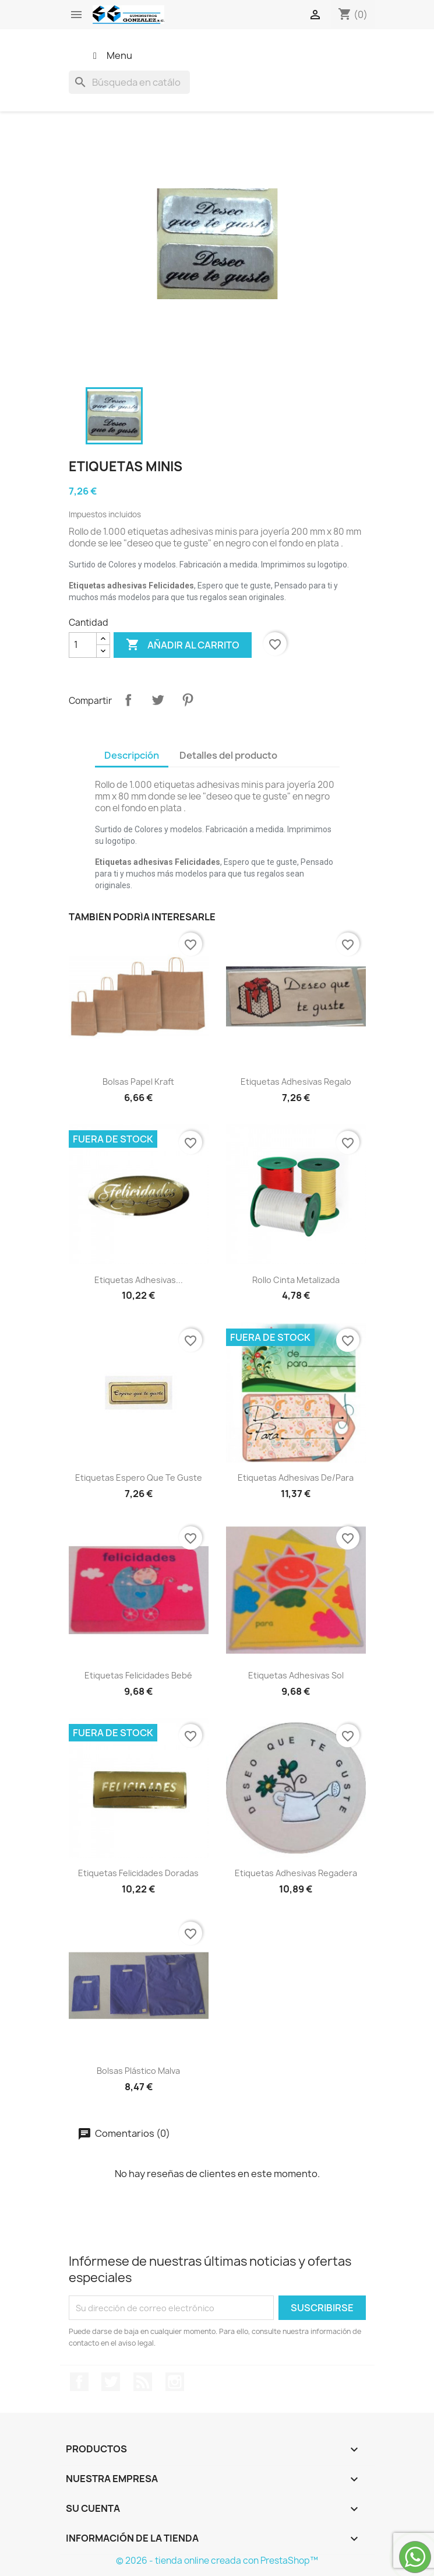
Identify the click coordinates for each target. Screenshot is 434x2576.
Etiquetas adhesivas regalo (296, 1081)
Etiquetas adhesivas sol (296, 1675)
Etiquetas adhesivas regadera (296, 1872)
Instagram (174, 2381)
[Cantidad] (83, 645)
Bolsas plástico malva (138, 2070)
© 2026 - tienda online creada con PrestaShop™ (217, 2560)
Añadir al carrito (182, 645)
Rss (142, 2381)
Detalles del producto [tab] (228, 755)
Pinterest (187, 700)
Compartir (128, 700)
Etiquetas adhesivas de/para (296, 1477)
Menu (110, 55)
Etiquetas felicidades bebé (138, 1675)
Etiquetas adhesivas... (138, 1279)
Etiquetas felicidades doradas (138, 1872)
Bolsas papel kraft (138, 1081)
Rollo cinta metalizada (296, 1279)
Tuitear (158, 700)
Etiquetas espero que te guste (138, 1477)
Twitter (110, 2381)
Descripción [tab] (131, 755)
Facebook (79, 2381)
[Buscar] (129, 82)
